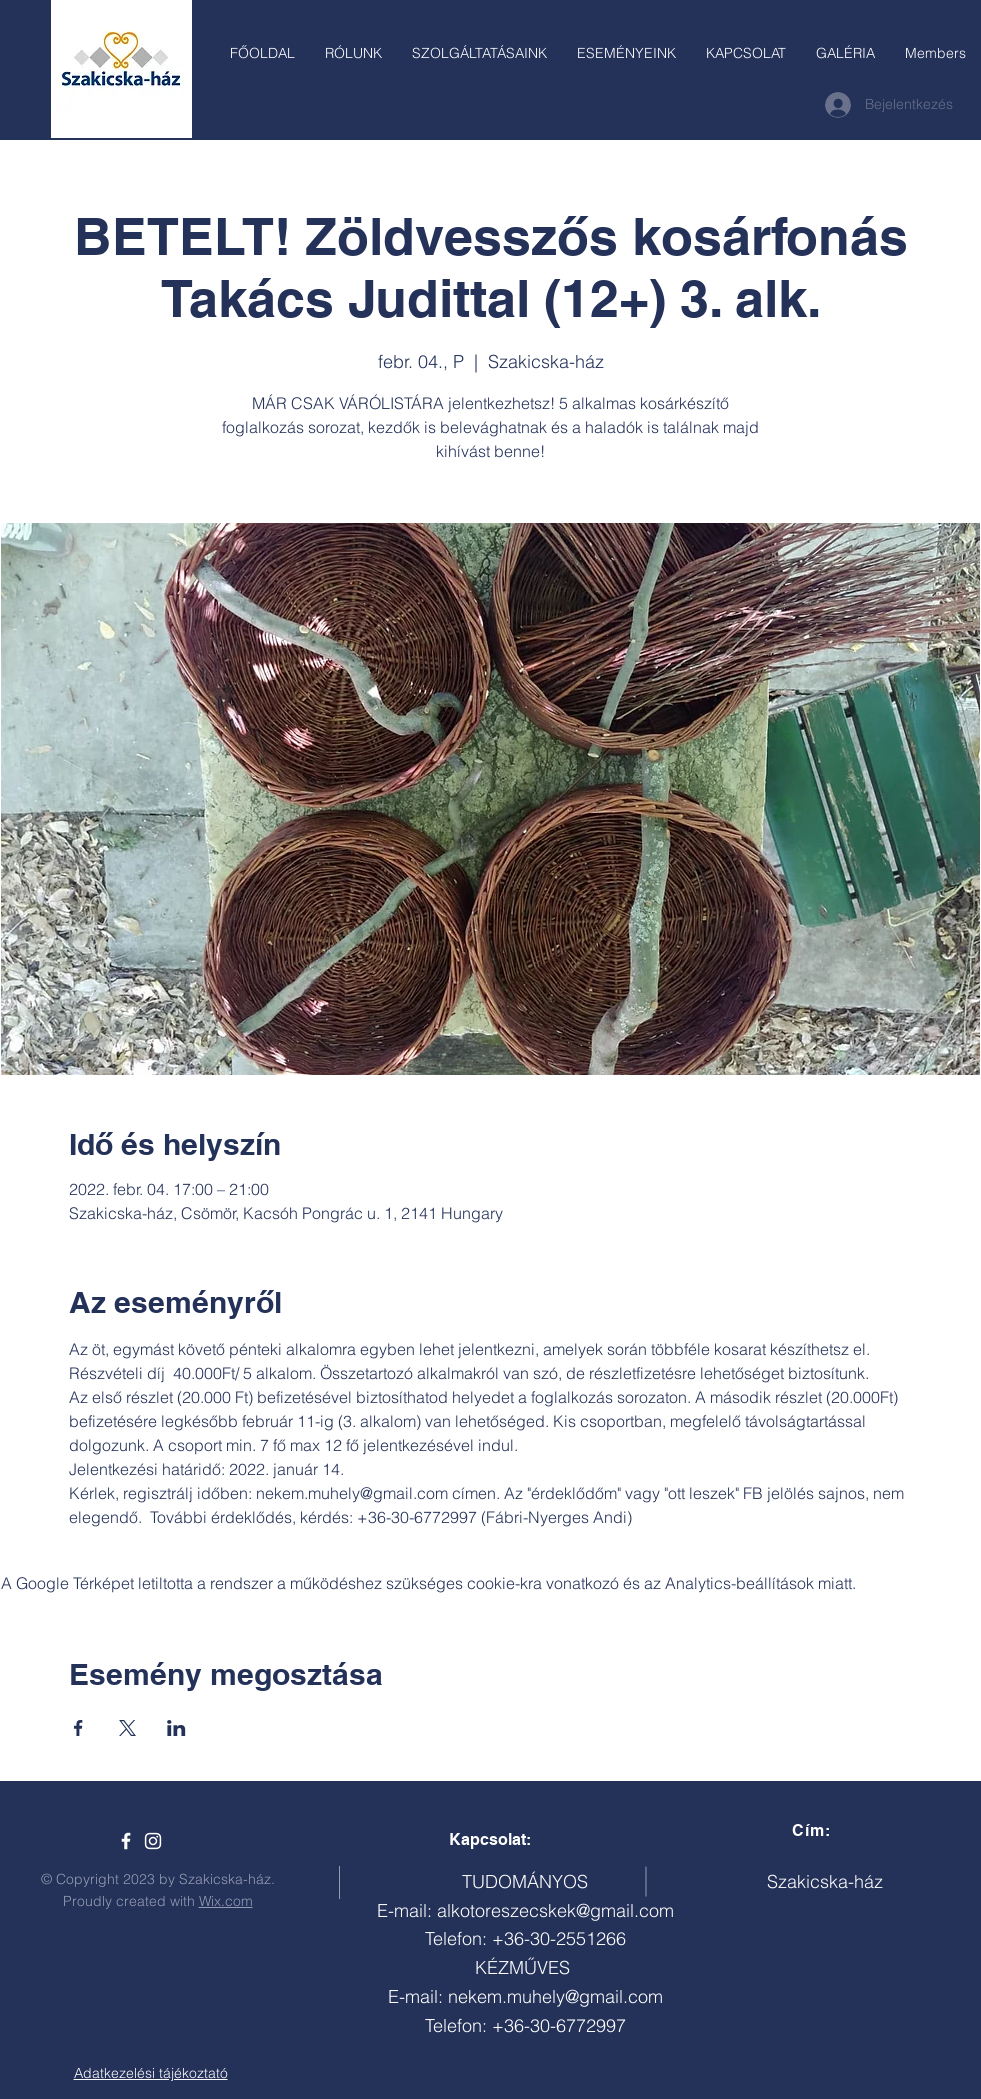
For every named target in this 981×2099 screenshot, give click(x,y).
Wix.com (226, 1901)
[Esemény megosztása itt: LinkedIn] (176, 1728)
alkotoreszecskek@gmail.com (555, 1910)
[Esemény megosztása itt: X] (127, 1728)
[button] (479, 53)
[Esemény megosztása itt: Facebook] (78, 1728)
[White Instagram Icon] (153, 1841)
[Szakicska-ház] (126, 1841)
